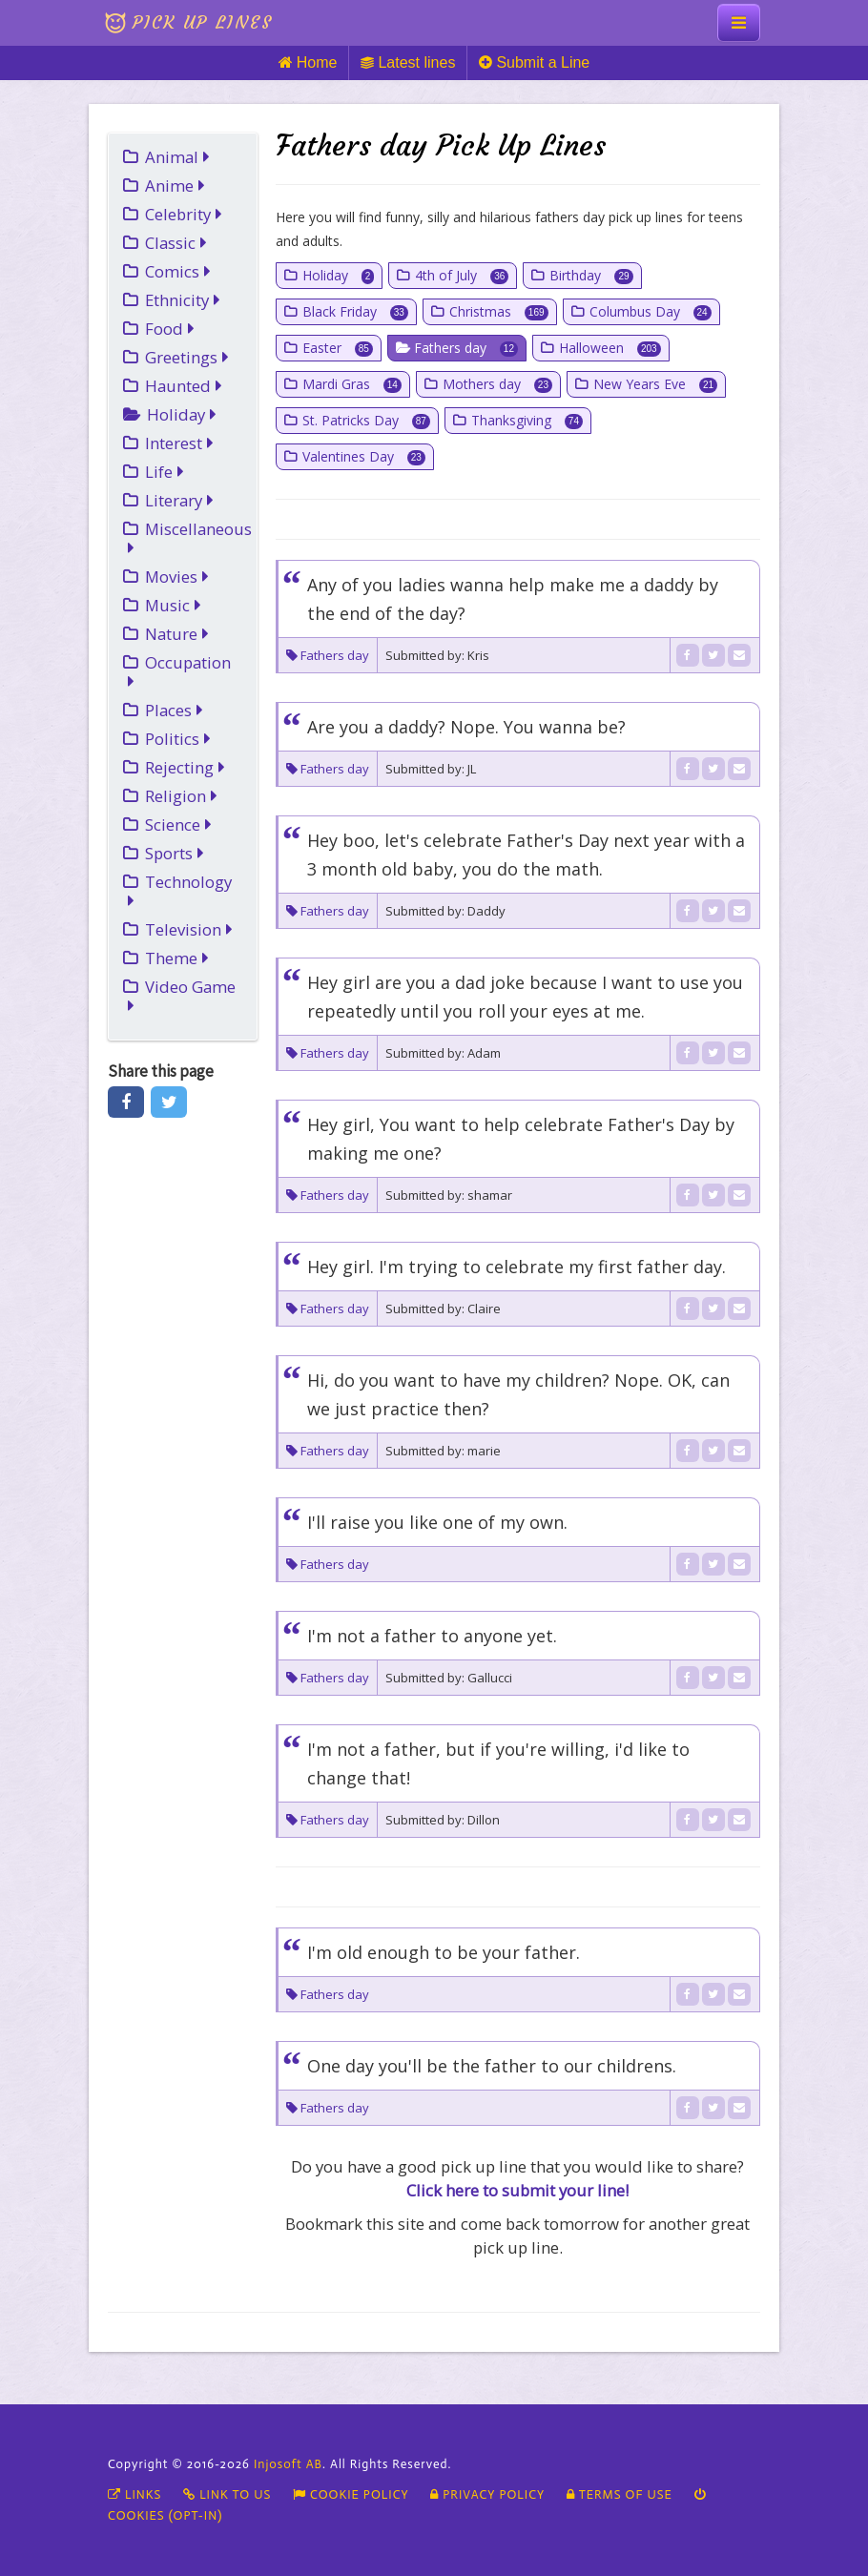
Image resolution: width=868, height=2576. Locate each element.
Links (134, 2494)
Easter (337, 348)
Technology (180, 890)
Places (174, 710)
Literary (179, 500)
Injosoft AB (288, 2464)
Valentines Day (363, 456)
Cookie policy (351, 2494)
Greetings (187, 357)
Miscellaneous (190, 537)
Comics (178, 271)
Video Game (182, 995)
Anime (175, 185)
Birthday (590, 275)
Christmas (498, 311)
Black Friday (355, 311)
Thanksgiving (527, 420)
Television (189, 929)
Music (173, 605)
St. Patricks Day (366, 420)
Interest (179, 443)
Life (164, 472)
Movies (177, 576)
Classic (176, 243)
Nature (177, 634)
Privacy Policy (487, 2494)
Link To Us (227, 2494)
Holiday (182, 414)
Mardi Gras (352, 384)
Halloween (610, 348)
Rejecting (185, 767)
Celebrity (183, 214)
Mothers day (497, 384)
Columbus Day (650, 311)
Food (170, 329)
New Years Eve (655, 384)
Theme (177, 958)
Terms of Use (619, 2494)
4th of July (461, 275)
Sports (174, 853)
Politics (178, 739)
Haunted (183, 386)
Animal (177, 157)
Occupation (179, 670)
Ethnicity (182, 300)
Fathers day (466, 348)
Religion (181, 796)
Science (178, 824)
